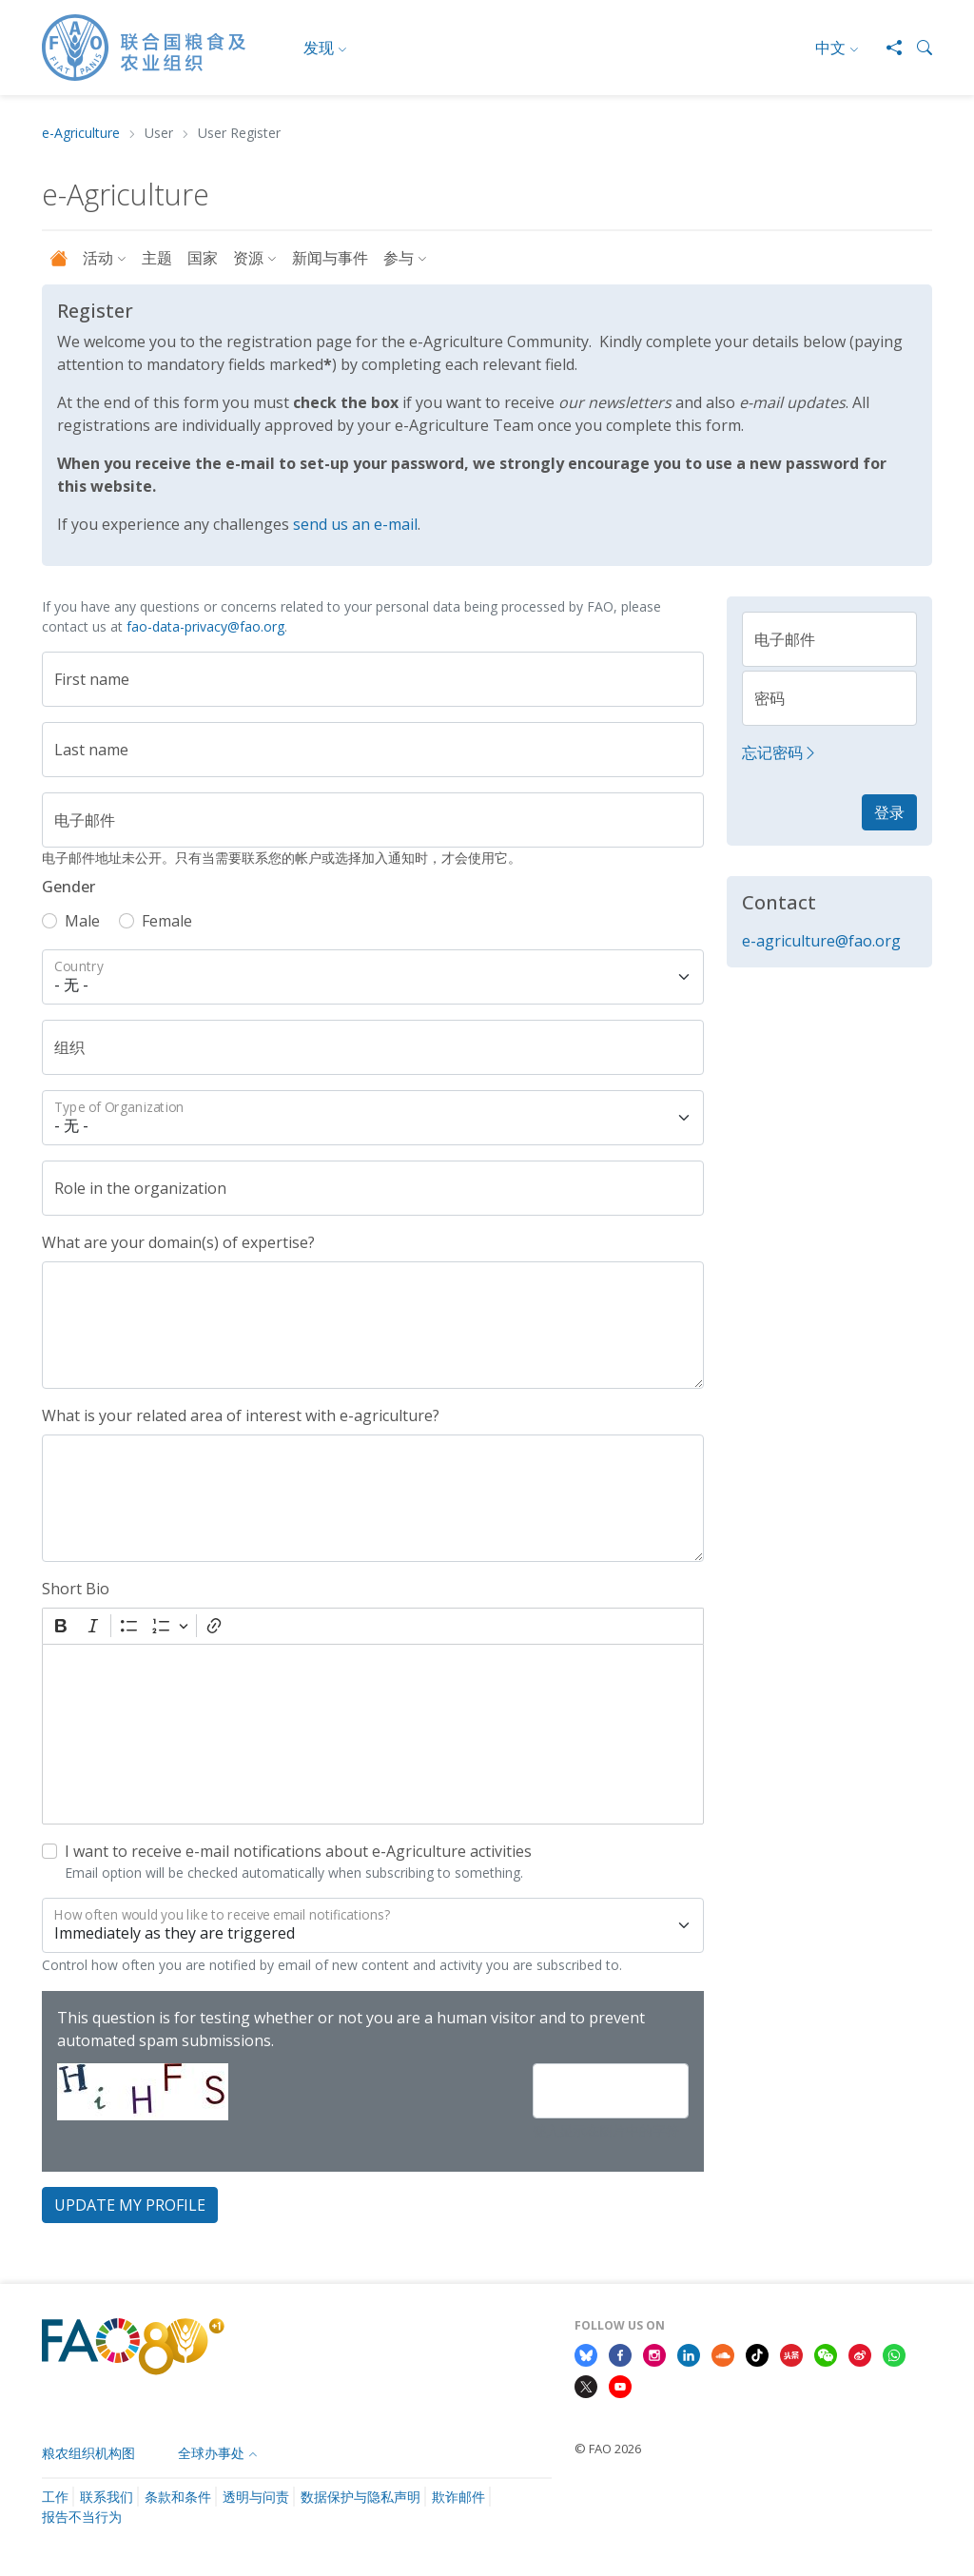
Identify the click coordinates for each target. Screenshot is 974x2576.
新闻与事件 (330, 257)
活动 (98, 257)
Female (167, 920)
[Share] (886, 47)
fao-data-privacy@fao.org (205, 626)
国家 (202, 257)
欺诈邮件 (458, 2497)
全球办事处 (211, 2453)
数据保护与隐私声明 (360, 2497)
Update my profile (129, 2205)
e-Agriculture (81, 134)
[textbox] (373, 1734)
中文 (830, 47)
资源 (248, 257)
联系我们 (106, 2497)
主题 (157, 257)
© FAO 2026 (608, 2448)
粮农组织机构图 (88, 2453)
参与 (398, 257)
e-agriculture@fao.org (821, 940)
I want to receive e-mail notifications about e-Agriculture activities (298, 1851)
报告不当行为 (82, 2517)
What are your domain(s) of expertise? (178, 1242)
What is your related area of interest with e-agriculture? (240, 1415)
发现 (318, 47)
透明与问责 (256, 2497)
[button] (917, 47)
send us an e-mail (355, 524)
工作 (55, 2497)
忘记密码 (780, 752)
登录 (889, 812)
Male (82, 920)
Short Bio (75, 1588)
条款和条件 (178, 2497)
